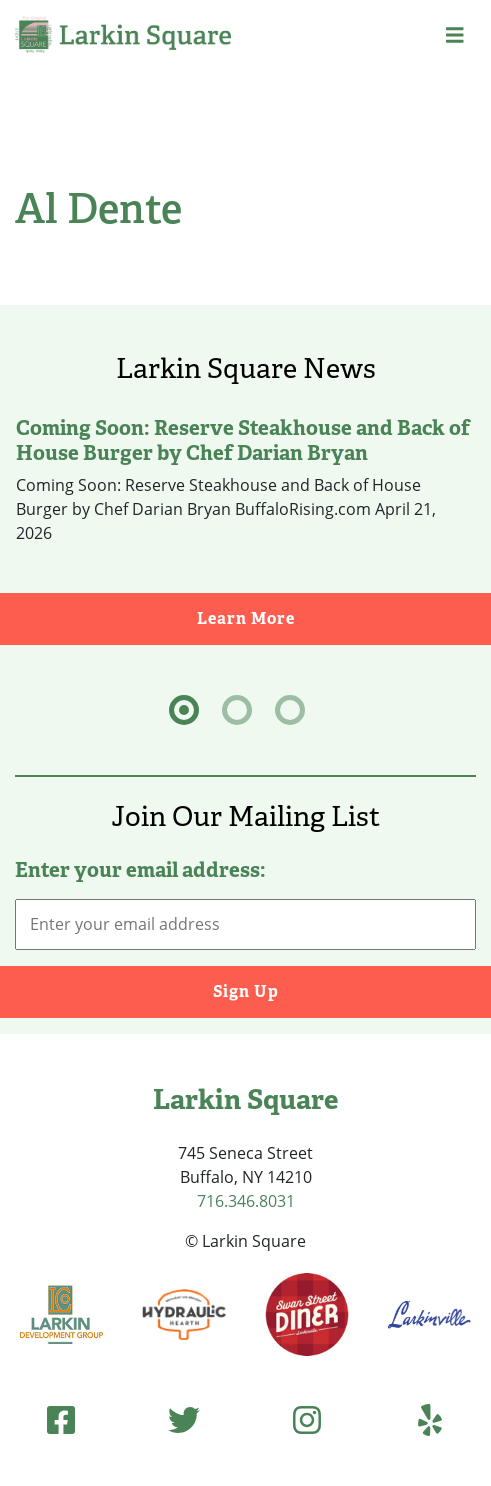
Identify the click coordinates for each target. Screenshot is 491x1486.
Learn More (344, 617)
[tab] (184, 710)
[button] (455, 35)
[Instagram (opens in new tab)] (307, 1419)
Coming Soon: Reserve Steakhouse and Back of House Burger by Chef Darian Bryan (243, 440)
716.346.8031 (246, 1201)
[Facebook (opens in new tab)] (61, 1419)
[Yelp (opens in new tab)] (430, 1419)
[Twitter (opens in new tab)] (184, 1419)
